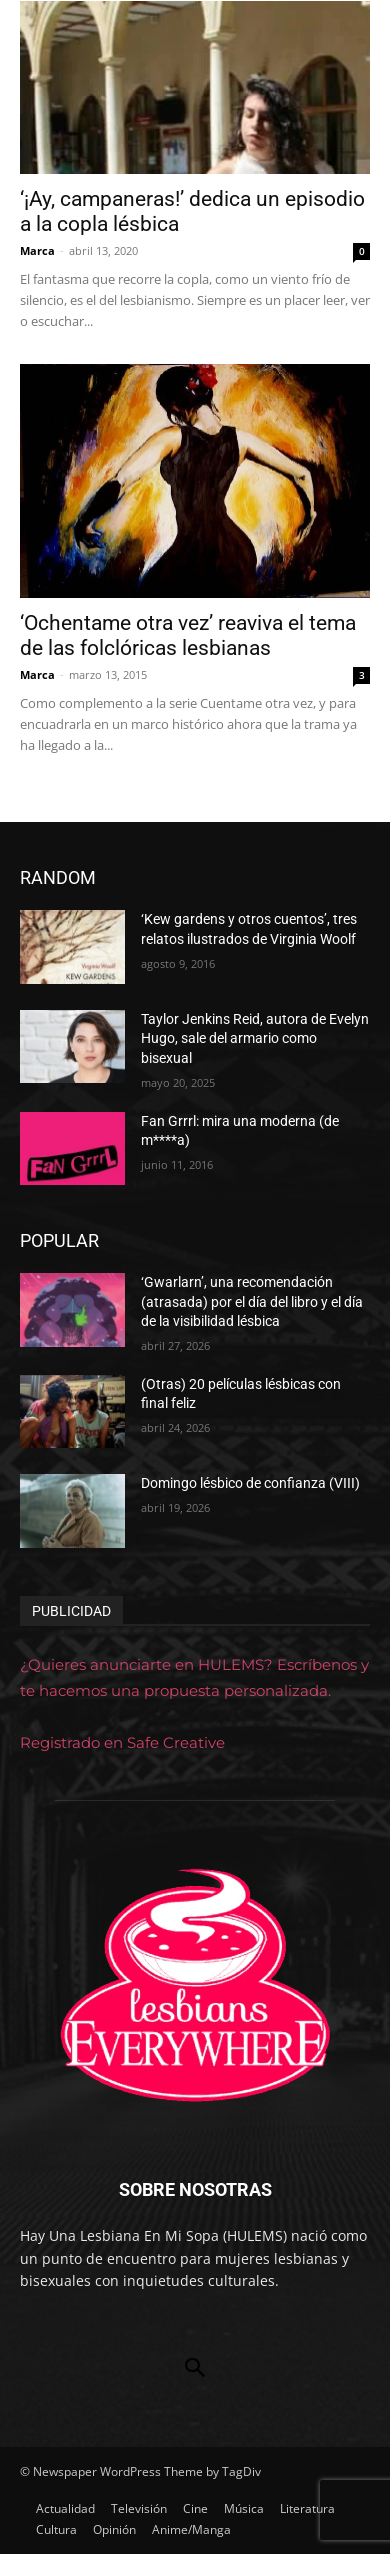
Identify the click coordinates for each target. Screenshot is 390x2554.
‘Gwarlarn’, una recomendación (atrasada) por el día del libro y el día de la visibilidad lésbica (252, 1301)
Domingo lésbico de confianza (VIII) (250, 1483)
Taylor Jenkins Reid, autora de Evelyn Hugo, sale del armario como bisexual (255, 1038)
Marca (37, 250)
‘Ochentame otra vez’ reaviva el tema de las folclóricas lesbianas (188, 635)
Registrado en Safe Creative (122, 1742)
